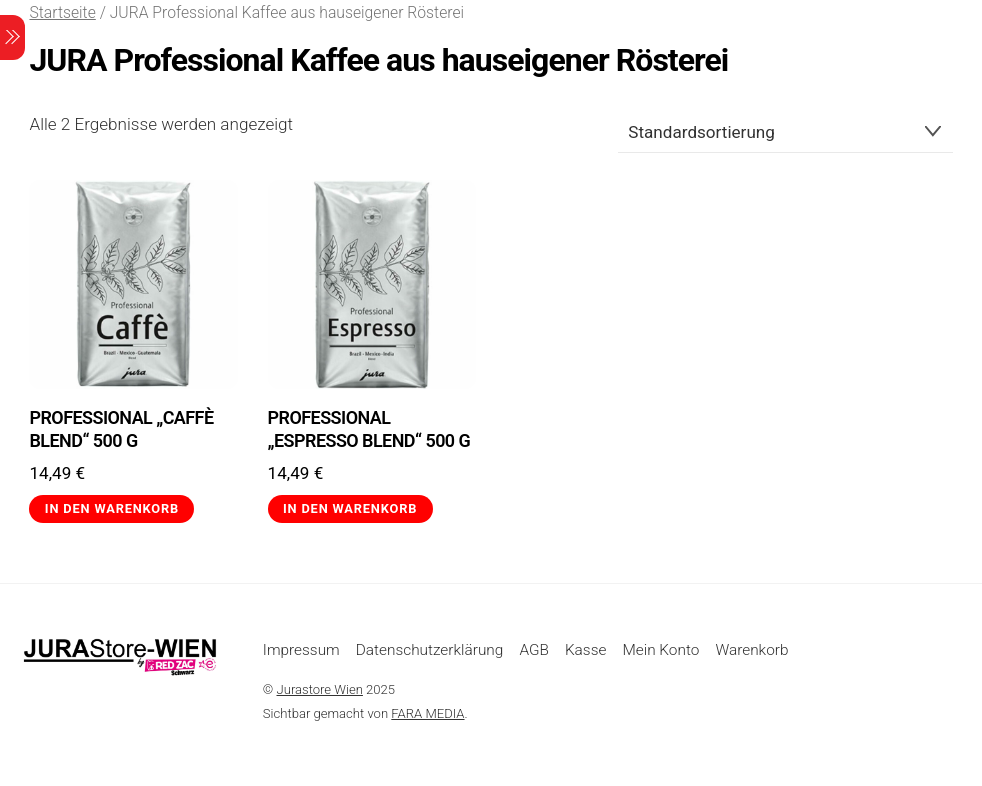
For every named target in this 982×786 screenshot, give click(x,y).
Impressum (301, 650)
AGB (533, 650)
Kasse (585, 650)
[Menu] (12, 37)
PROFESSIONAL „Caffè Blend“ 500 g (121, 429)
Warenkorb (751, 650)
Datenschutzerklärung (430, 650)
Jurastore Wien (320, 689)
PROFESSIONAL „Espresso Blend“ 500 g (369, 429)
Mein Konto (660, 650)
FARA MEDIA (427, 713)
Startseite (62, 12)
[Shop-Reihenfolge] (785, 132)
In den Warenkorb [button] (112, 508)
